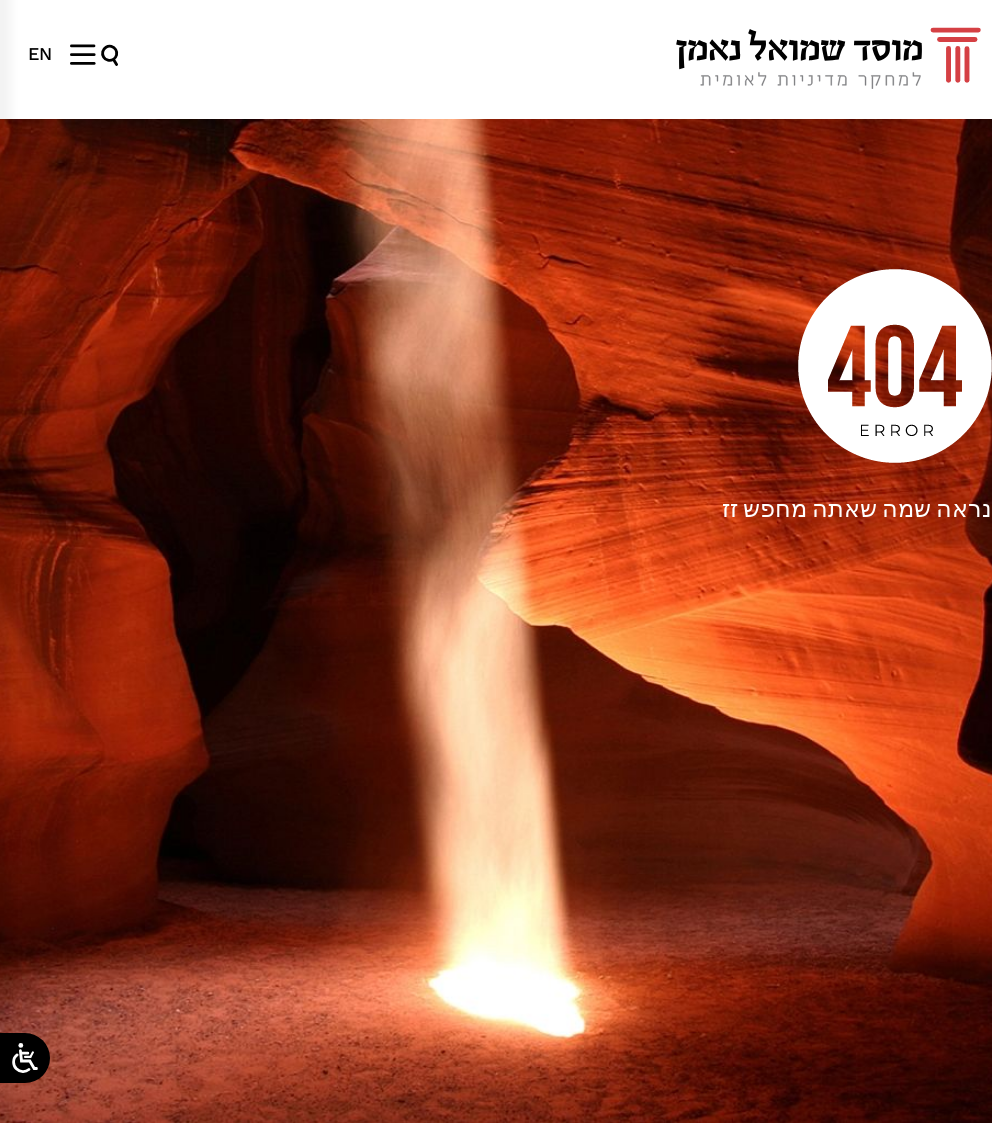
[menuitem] (40, 54)
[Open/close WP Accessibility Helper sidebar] (25, 1058)
